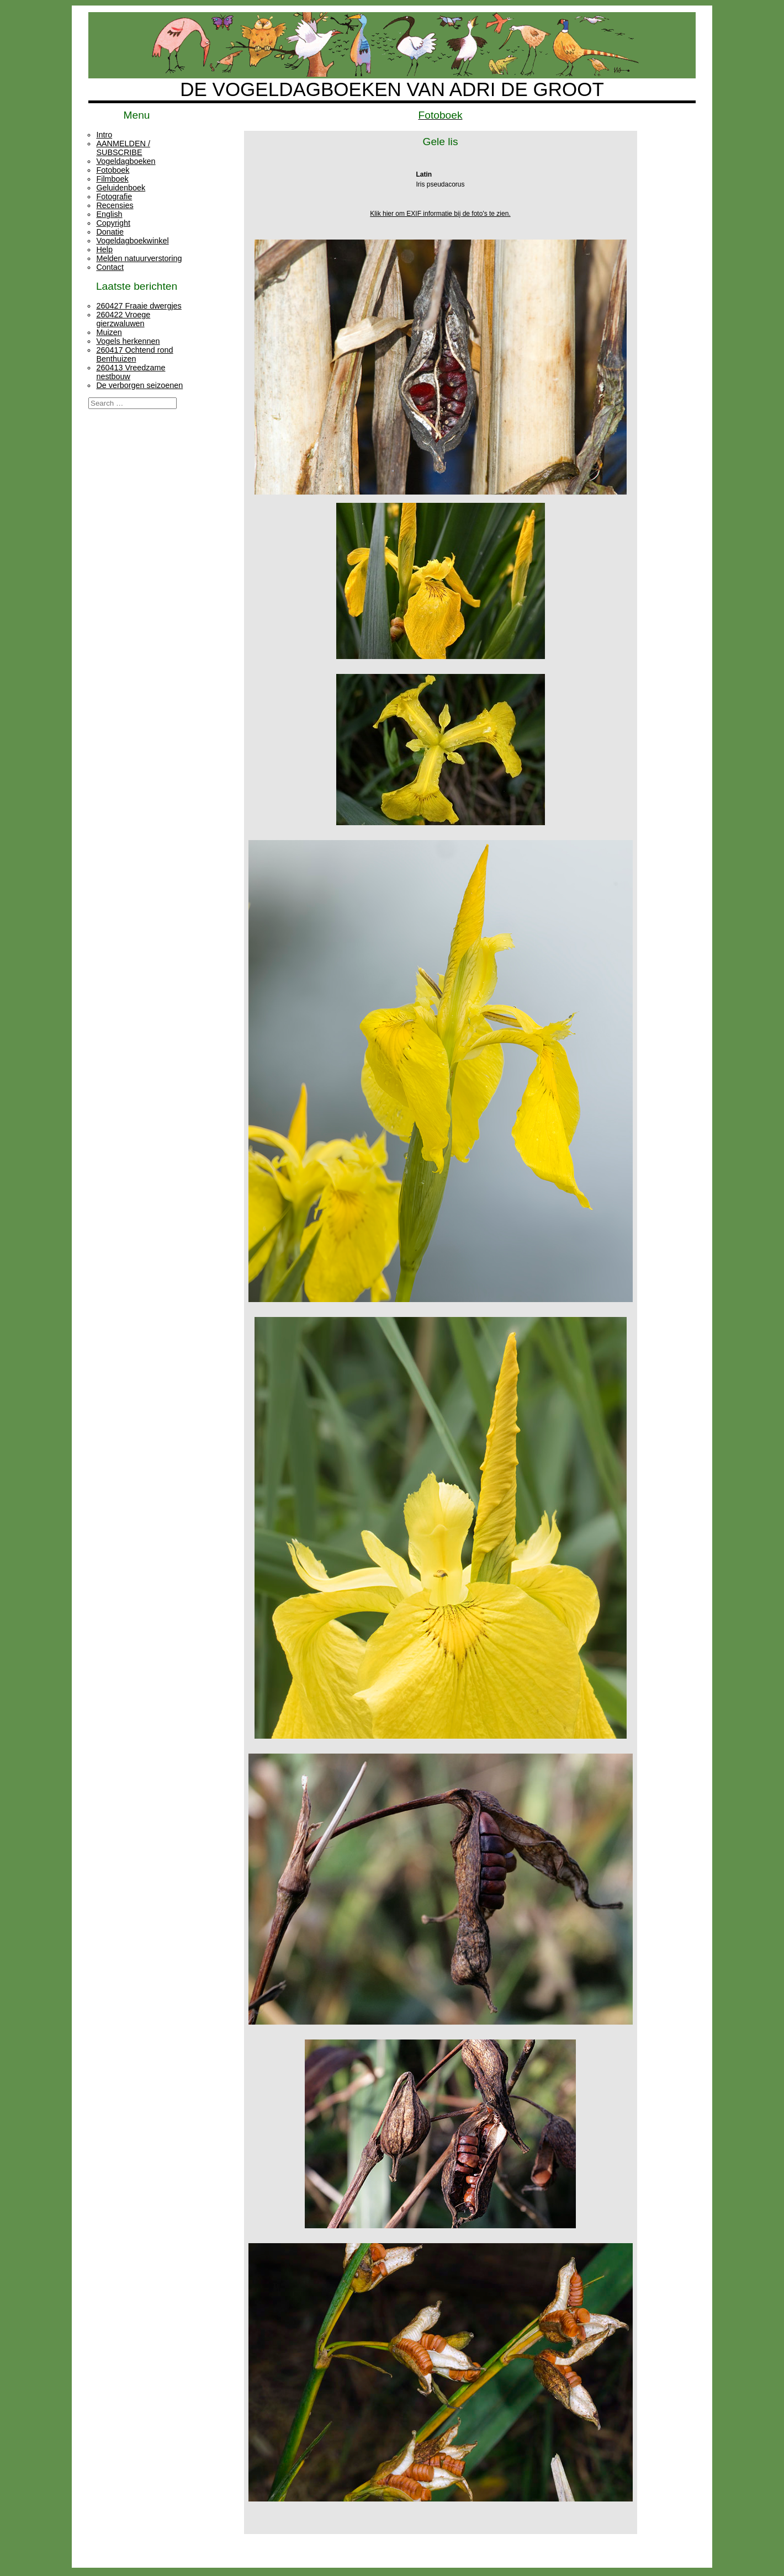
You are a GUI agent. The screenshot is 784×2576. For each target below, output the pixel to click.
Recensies (114, 205)
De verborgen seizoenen (139, 385)
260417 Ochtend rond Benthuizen (134, 354)
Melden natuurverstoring (139, 258)
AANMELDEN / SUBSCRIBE (123, 148)
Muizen (108, 332)
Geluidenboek (120, 187)
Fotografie (114, 196)
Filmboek (112, 178)
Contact (110, 267)
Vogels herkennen (128, 341)
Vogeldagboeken (125, 161)
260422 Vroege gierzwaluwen (123, 319)
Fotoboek (112, 170)
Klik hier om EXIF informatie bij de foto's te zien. (440, 213)
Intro (104, 134)
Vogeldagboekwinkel (132, 240)
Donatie (110, 231)
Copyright (113, 223)
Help (104, 249)
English (109, 214)
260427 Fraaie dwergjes (138, 305)
